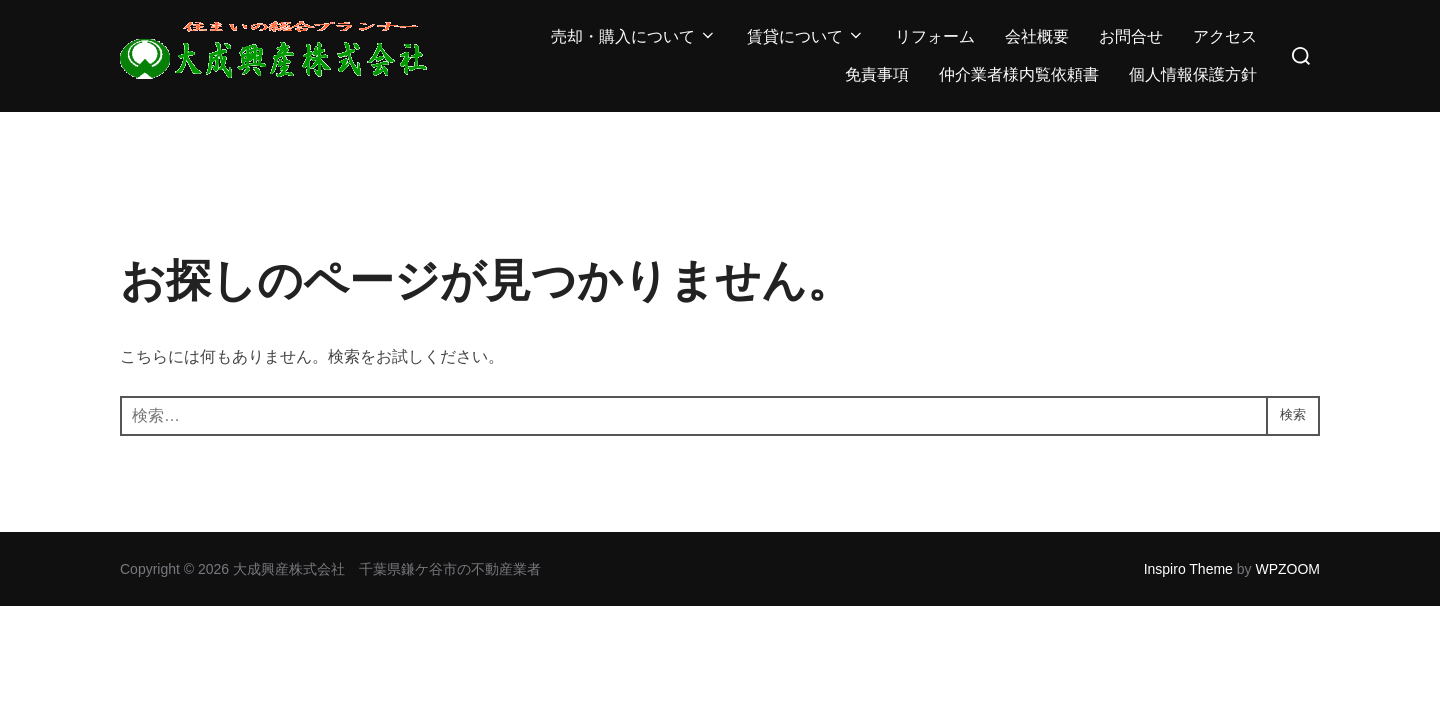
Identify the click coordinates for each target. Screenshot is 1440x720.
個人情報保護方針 (1193, 74)
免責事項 (877, 74)
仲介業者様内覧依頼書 (1019, 74)
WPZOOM (1287, 569)
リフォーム (935, 36)
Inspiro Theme (1188, 569)
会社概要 (1037, 36)
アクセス (1225, 36)
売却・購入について (634, 36)
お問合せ (1131, 36)
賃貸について (806, 36)
